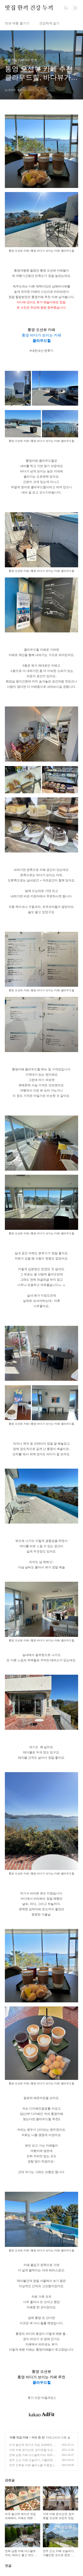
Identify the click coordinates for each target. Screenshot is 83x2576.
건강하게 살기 (49, 23)
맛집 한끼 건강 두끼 (29, 8)
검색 (66, 8)
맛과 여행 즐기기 (17, 23)
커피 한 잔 (37, 2437)
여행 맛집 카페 (19, 2437)
